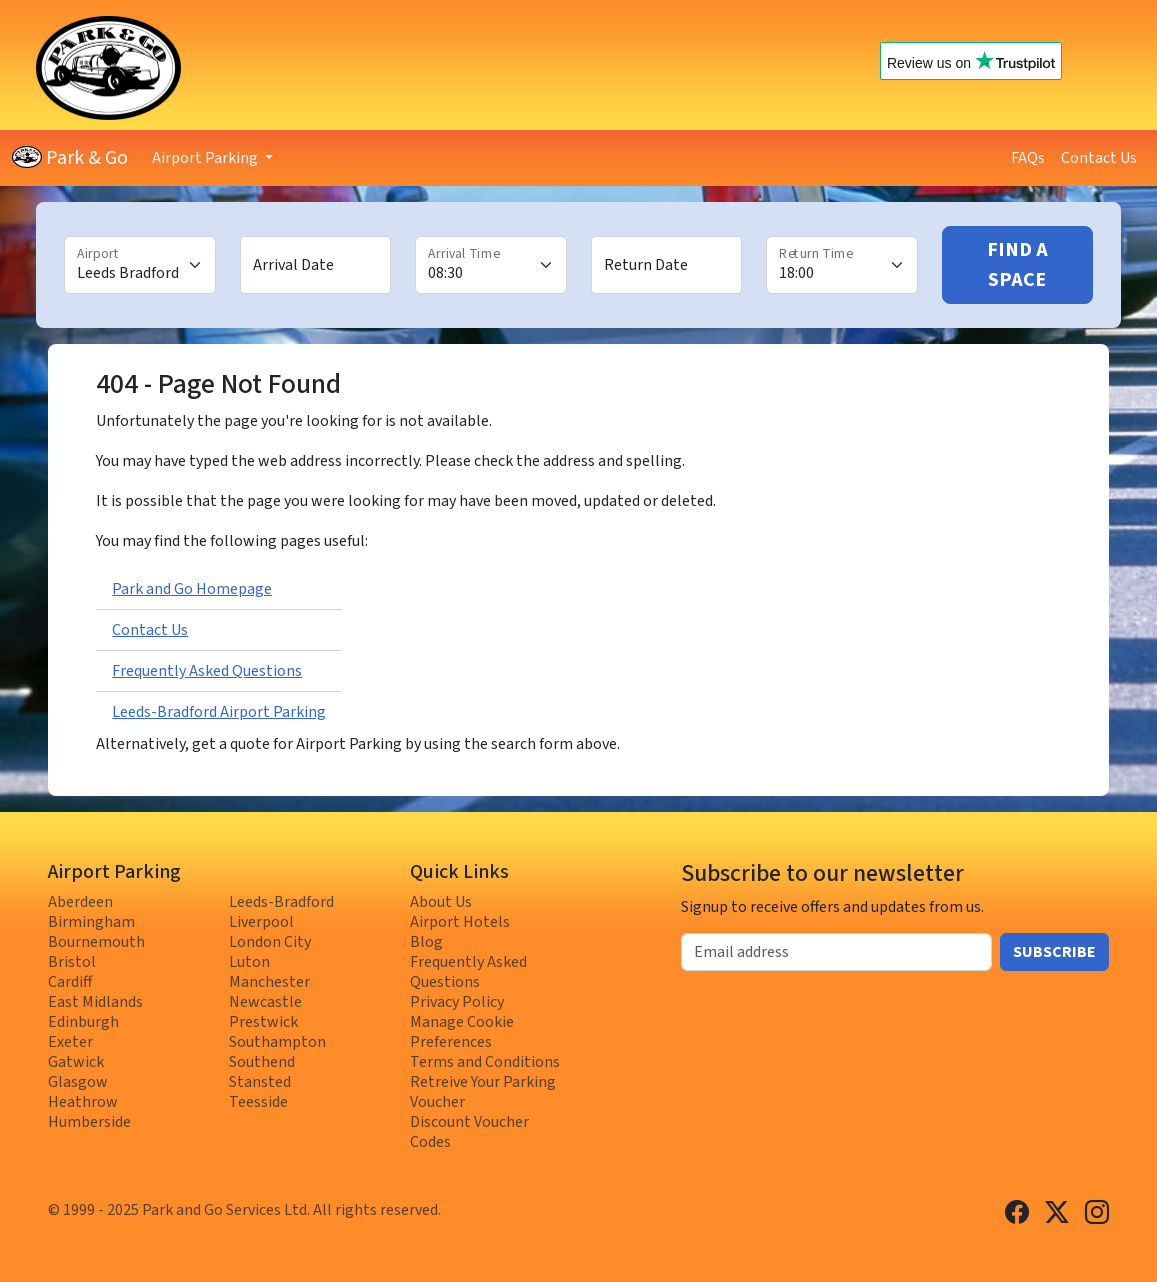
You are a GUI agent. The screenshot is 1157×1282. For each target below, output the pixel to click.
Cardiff (70, 982)
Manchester (269, 982)
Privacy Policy (457, 1002)
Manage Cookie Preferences (462, 1032)
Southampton (277, 1042)
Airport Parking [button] (206, 158)
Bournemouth (96, 942)
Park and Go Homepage (192, 589)
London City (270, 942)
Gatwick (76, 1062)
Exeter (70, 1042)
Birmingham (91, 922)
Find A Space (1017, 265)
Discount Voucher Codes (469, 1132)
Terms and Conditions (485, 1062)
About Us (441, 902)
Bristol (72, 962)
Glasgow (78, 1082)
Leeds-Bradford (281, 902)
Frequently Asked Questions (207, 671)
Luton (249, 962)
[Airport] (140, 265)
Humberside (89, 1122)
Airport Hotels (460, 922)
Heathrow (83, 1102)
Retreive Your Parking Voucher (483, 1092)
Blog (426, 942)
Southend (262, 1062)
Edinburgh (83, 1022)
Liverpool (261, 922)
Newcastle (265, 1002)
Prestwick (263, 1022)
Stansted (260, 1082)
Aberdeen (80, 902)
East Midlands (95, 1002)
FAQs (1028, 158)
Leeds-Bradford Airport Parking (219, 712)
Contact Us (1099, 158)
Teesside (258, 1102)
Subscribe (1054, 952)
